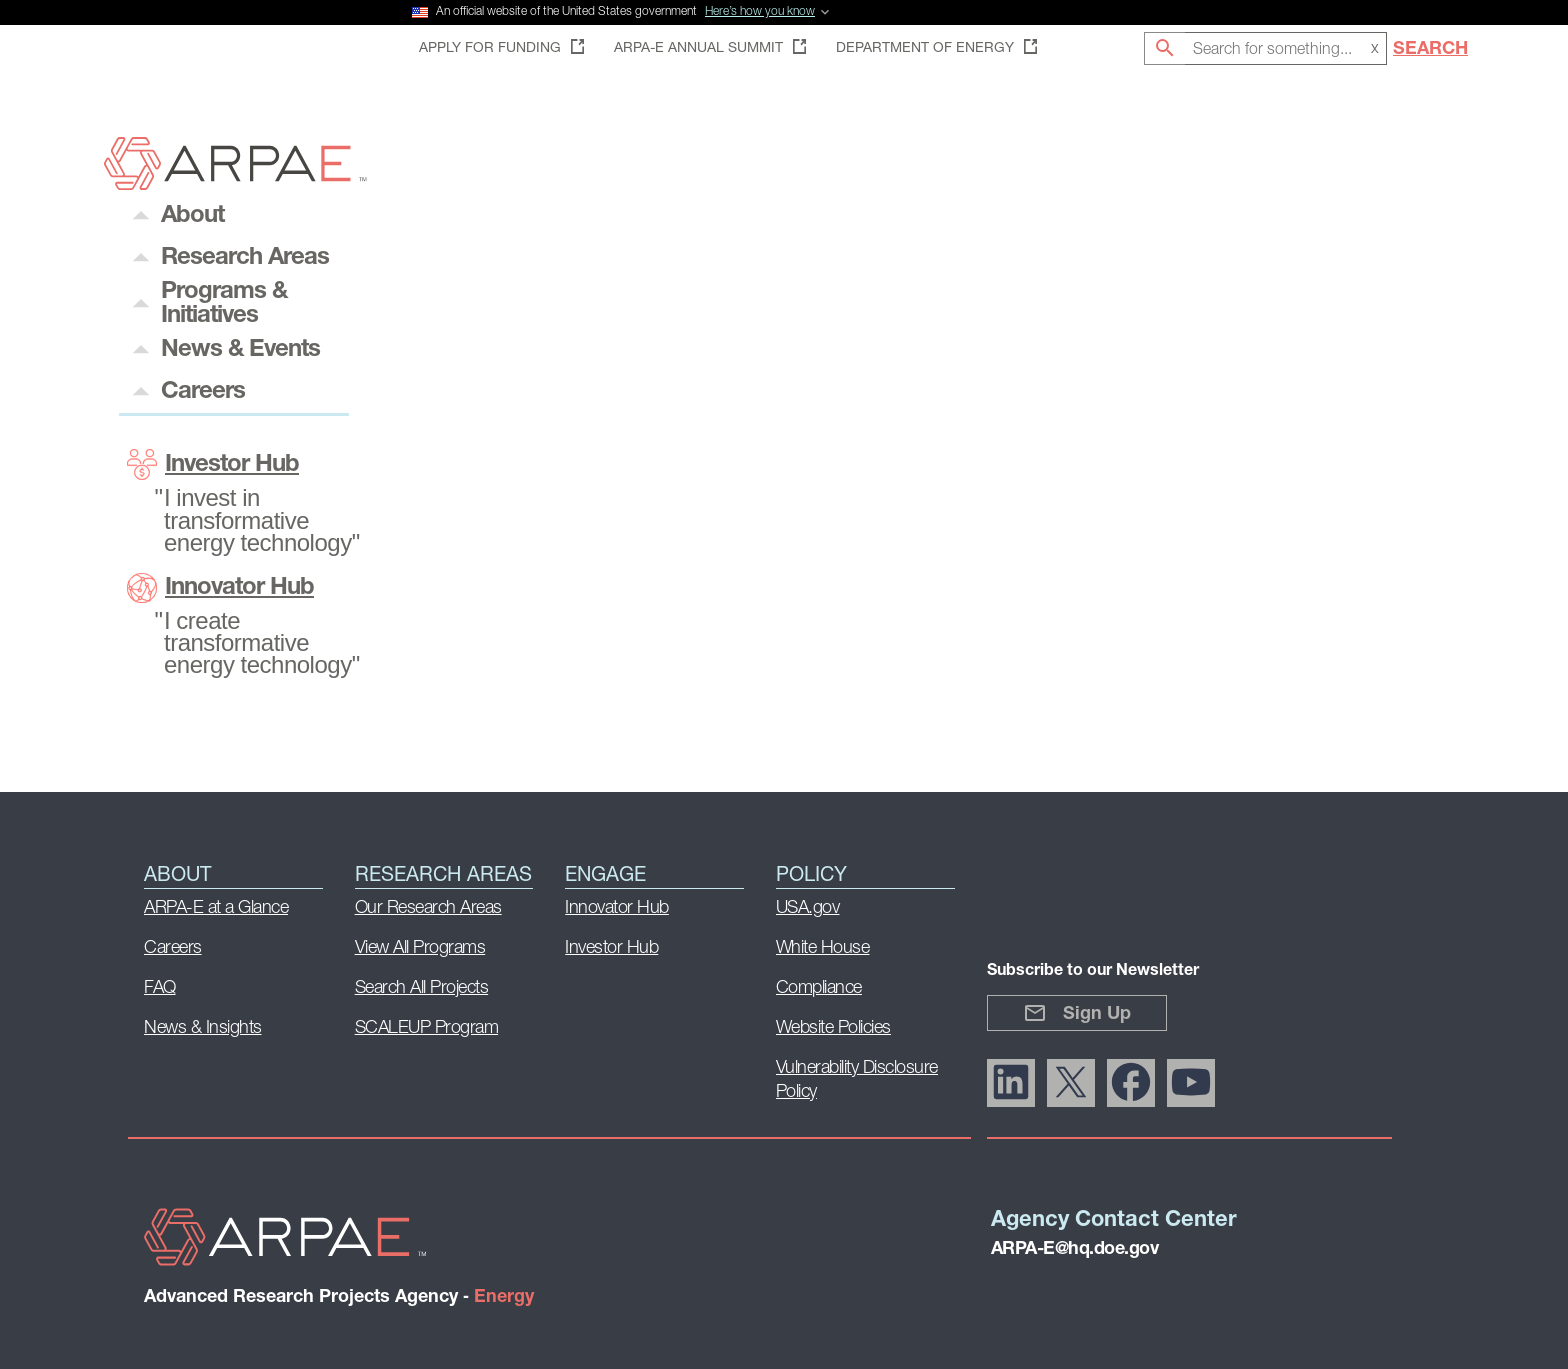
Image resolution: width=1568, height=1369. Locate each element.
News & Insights (203, 1028)
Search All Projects (422, 988)
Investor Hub (213, 464)
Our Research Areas (428, 908)
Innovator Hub (220, 588)
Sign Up (1077, 1013)
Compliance (819, 988)
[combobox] (1286, 48)
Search (1430, 49)
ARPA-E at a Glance (216, 908)
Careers (173, 948)
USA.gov (808, 908)
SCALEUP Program (427, 1028)
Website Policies (833, 1028)
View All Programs (420, 948)
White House (823, 948)
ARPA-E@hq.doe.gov (1075, 1249)
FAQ (160, 988)
